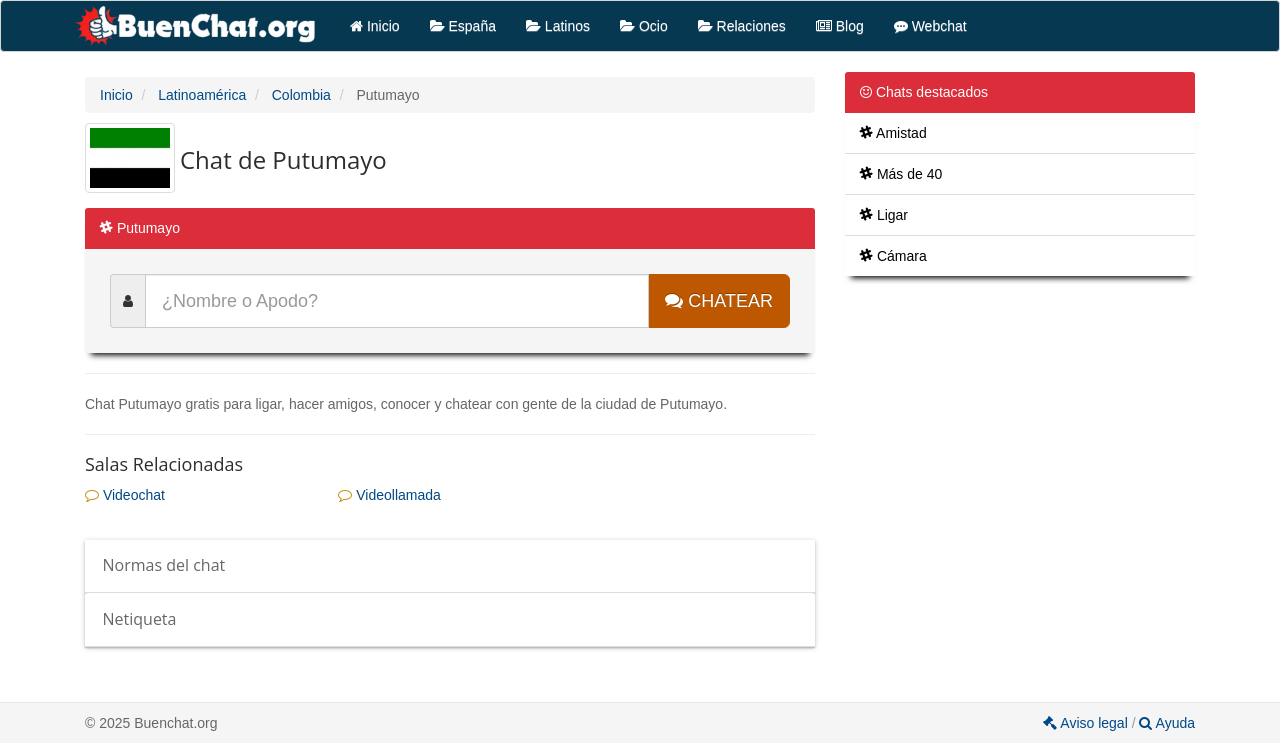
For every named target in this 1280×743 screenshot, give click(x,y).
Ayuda (1167, 723)
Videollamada (389, 495)
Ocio (644, 26)
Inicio (375, 26)
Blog (840, 26)
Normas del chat (164, 565)
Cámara (893, 256)
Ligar (884, 215)
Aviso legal (1087, 723)
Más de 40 (901, 174)
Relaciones (742, 26)
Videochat (125, 495)
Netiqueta (140, 619)
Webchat (930, 26)
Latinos (558, 26)
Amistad (893, 133)
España (463, 26)
